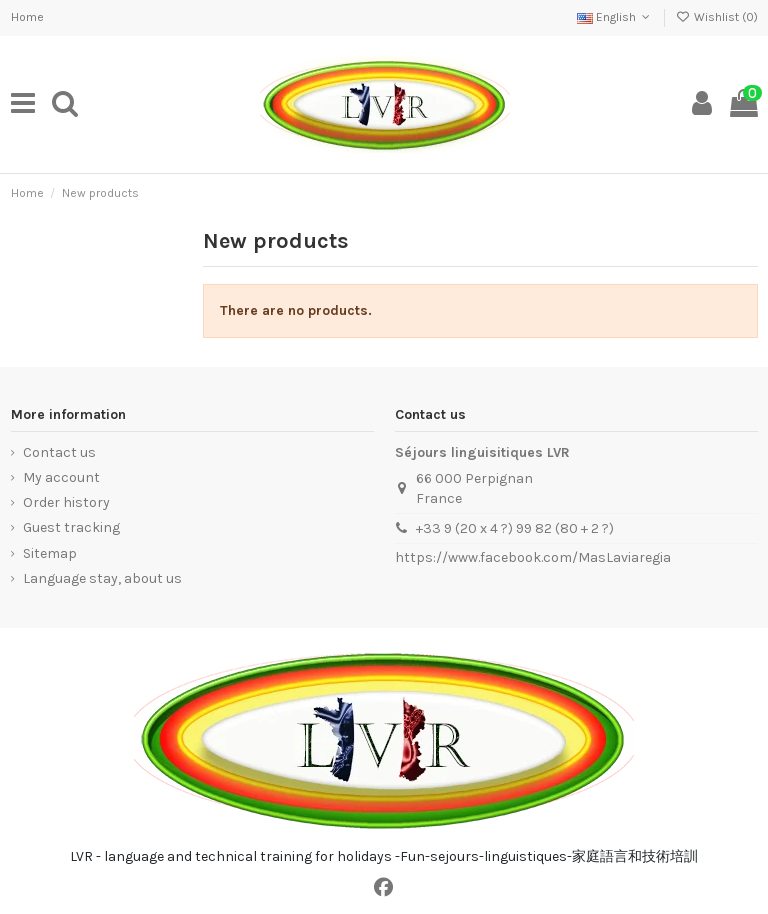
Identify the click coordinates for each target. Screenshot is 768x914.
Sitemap (50, 553)
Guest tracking (71, 527)
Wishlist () (716, 17)
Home (27, 17)
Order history (66, 502)
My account (61, 477)
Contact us (59, 452)
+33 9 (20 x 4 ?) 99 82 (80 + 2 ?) (515, 528)
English (615, 17)
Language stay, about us (102, 578)
